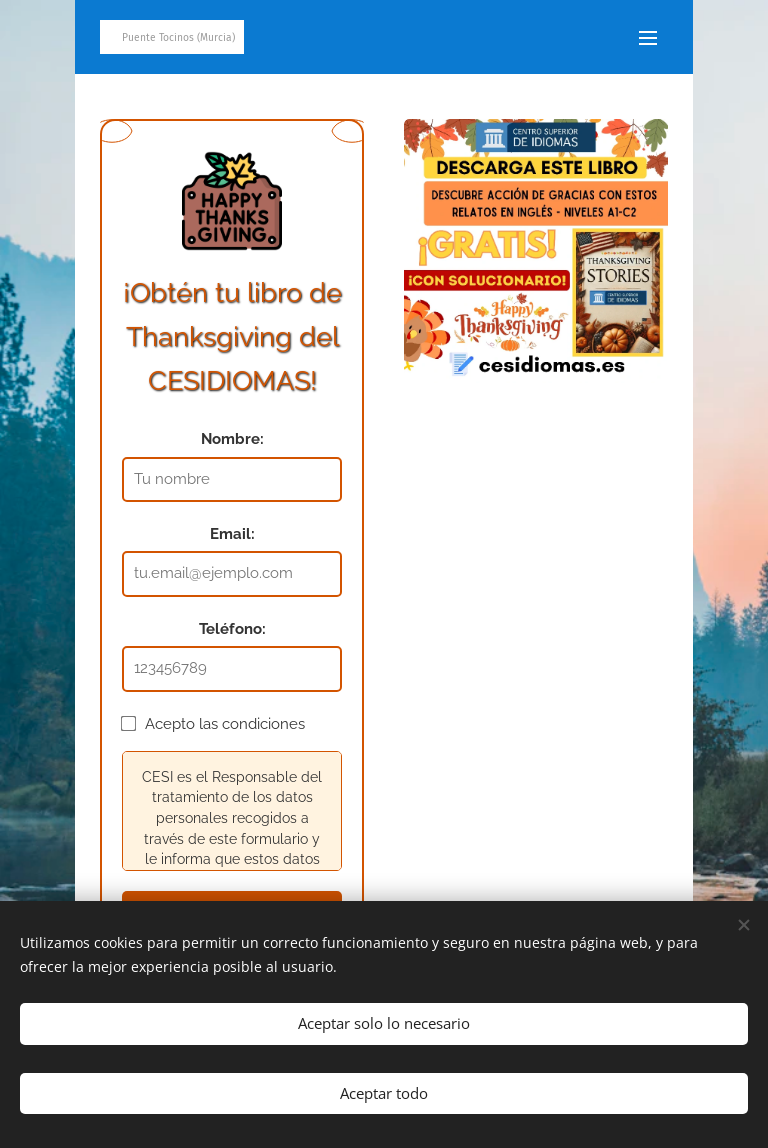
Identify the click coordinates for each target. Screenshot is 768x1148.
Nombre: (232, 439)
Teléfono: (232, 629)
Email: (232, 534)
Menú (648, 38)
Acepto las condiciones (213, 724)
